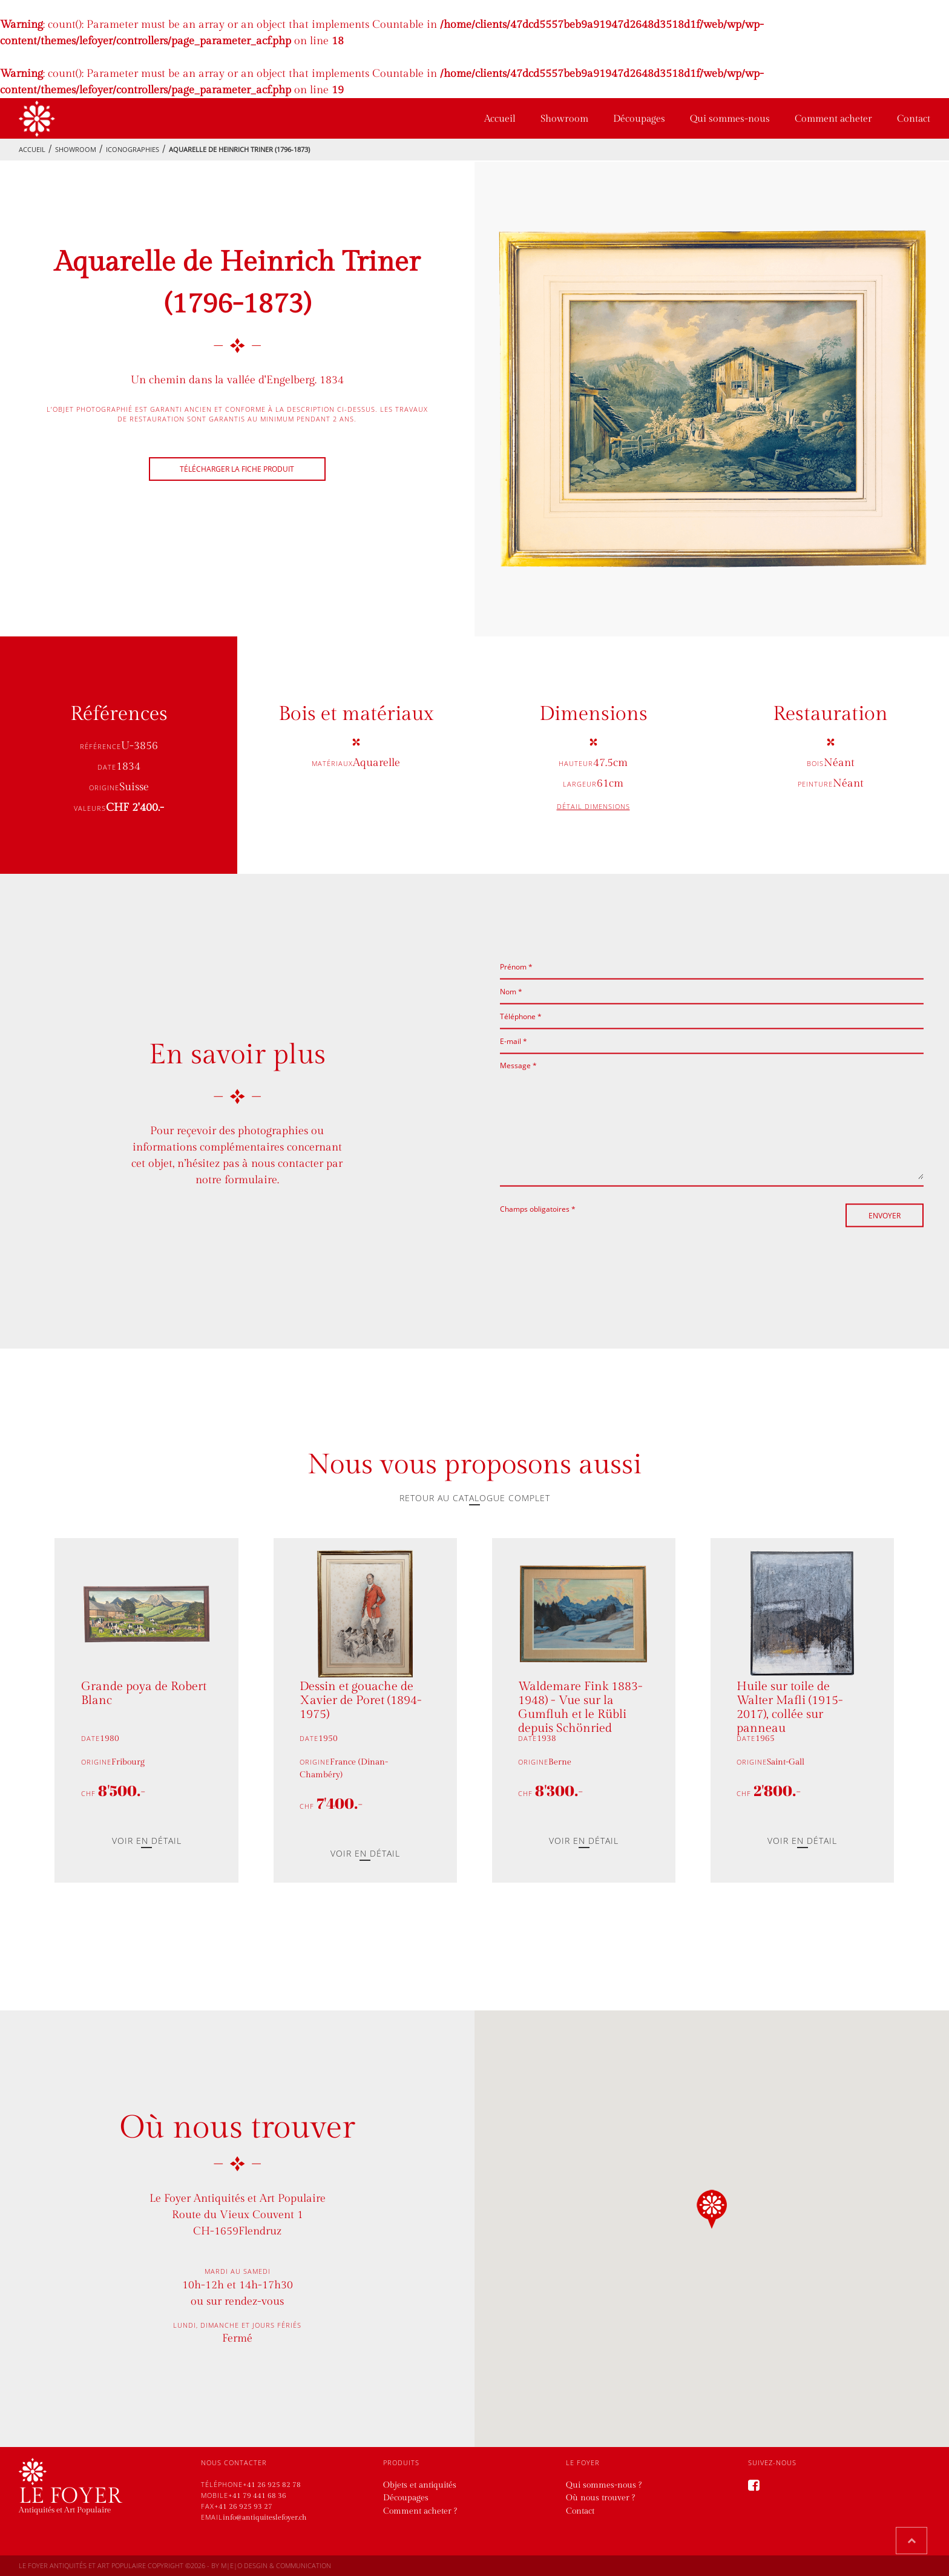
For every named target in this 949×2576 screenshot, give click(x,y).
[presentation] (592, 1238)
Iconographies (132, 149)
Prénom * (516, 967)
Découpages (639, 119)
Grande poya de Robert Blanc (143, 1694)
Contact (913, 119)
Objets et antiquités (419, 2485)
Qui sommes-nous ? (604, 2485)
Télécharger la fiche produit (237, 469)
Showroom (564, 119)
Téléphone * (521, 1016)
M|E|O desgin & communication (276, 2565)
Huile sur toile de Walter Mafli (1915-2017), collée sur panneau (790, 1706)
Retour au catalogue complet (474, 1498)
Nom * (511, 991)
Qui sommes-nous (730, 119)
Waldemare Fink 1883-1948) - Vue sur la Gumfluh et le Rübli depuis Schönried (580, 1706)
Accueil (500, 119)
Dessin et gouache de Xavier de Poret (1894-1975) (361, 1701)
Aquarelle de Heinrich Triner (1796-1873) (239, 149)
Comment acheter (833, 119)
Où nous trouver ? (600, 2498)
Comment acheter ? (420, 2511)
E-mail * (513, 1041)
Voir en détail (147, 1840)
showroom (75, 149)
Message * (518, 1065)
